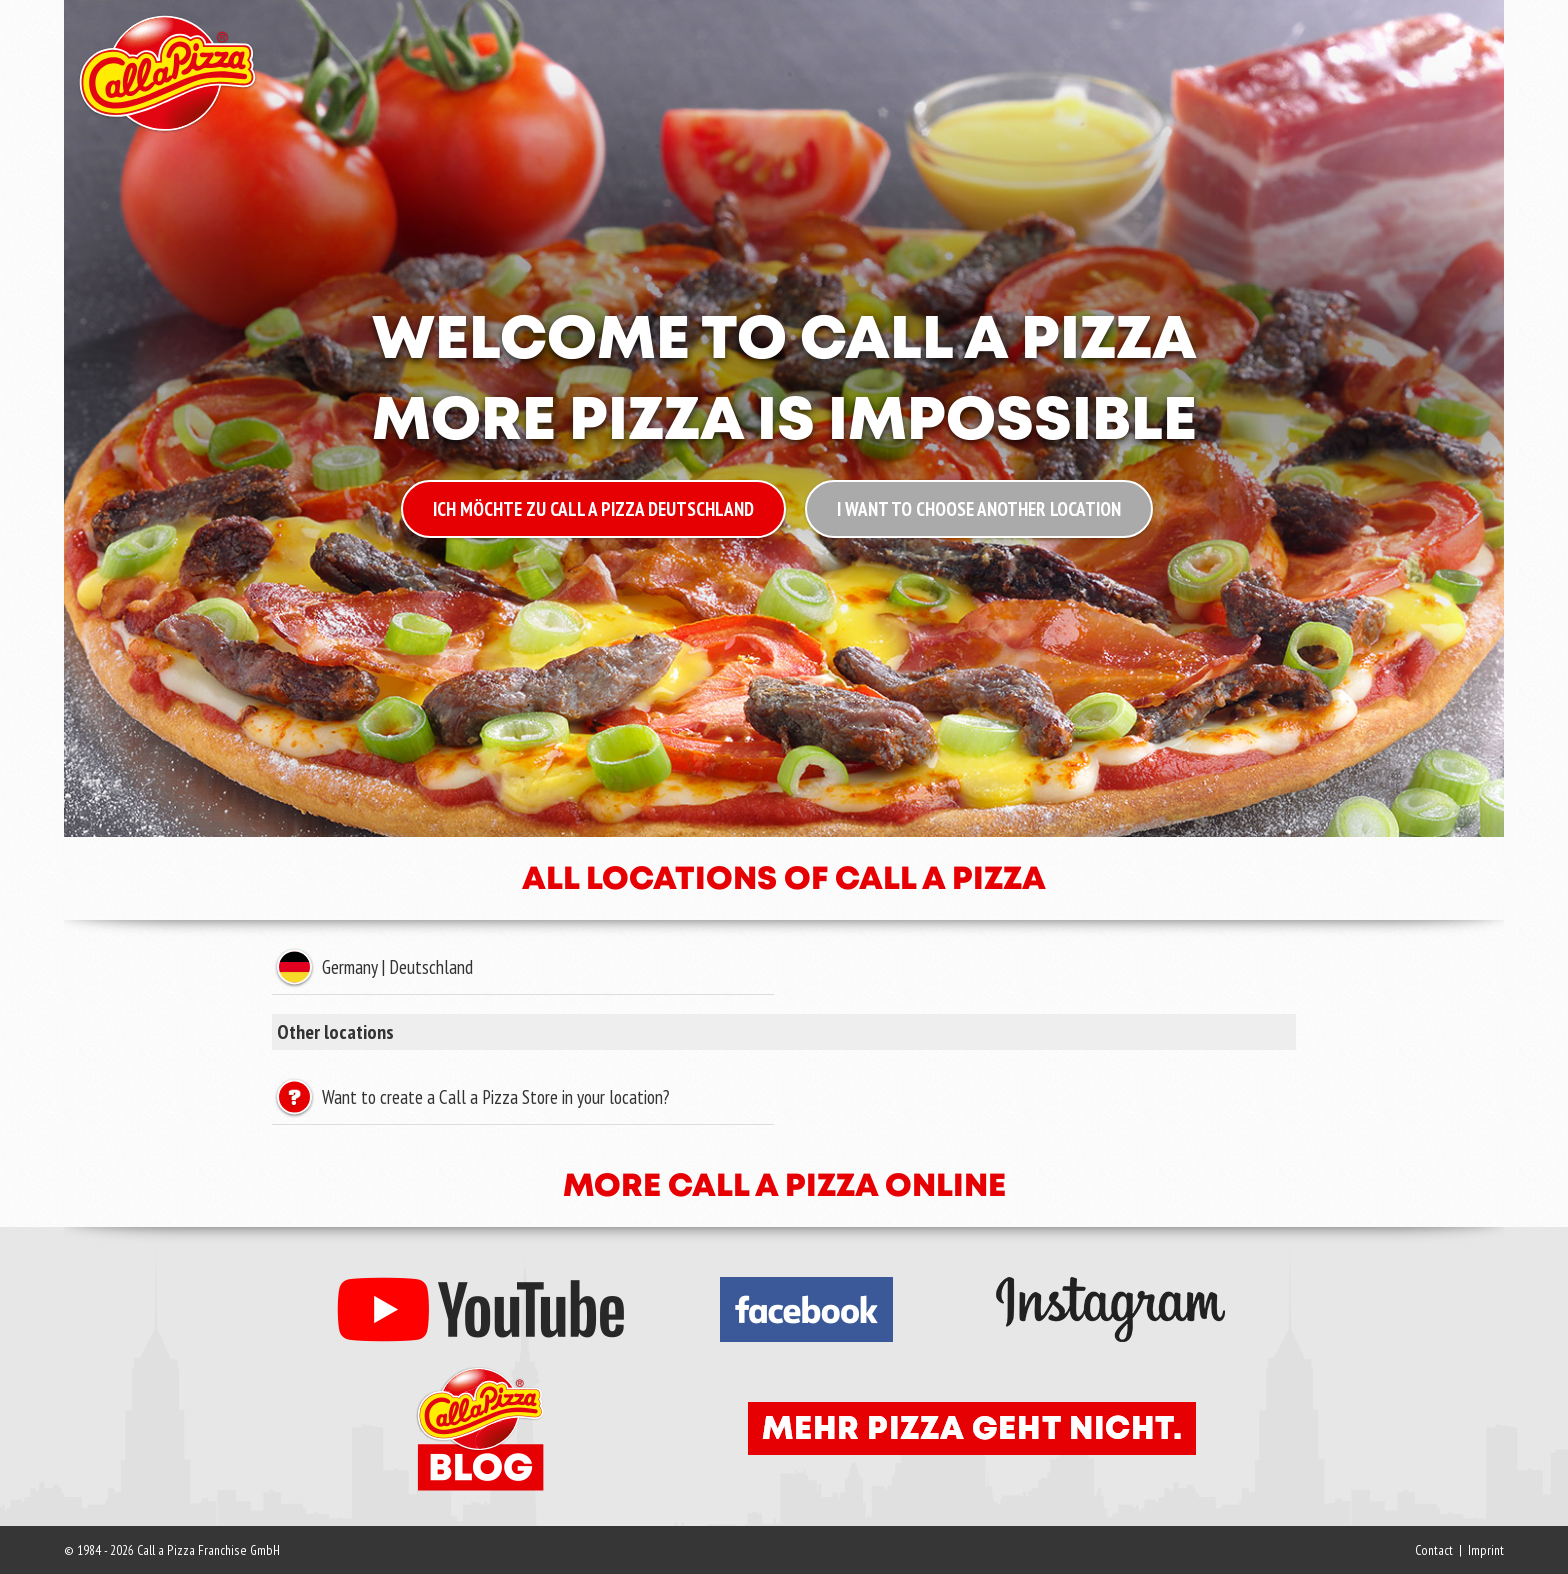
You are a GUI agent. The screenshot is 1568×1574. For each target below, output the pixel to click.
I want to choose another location (979, 509)
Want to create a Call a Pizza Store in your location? (493, 1096)
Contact (1434, 1550)
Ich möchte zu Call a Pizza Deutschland (593, 509)
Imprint (1486, 1550)
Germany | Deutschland (395, 966)
